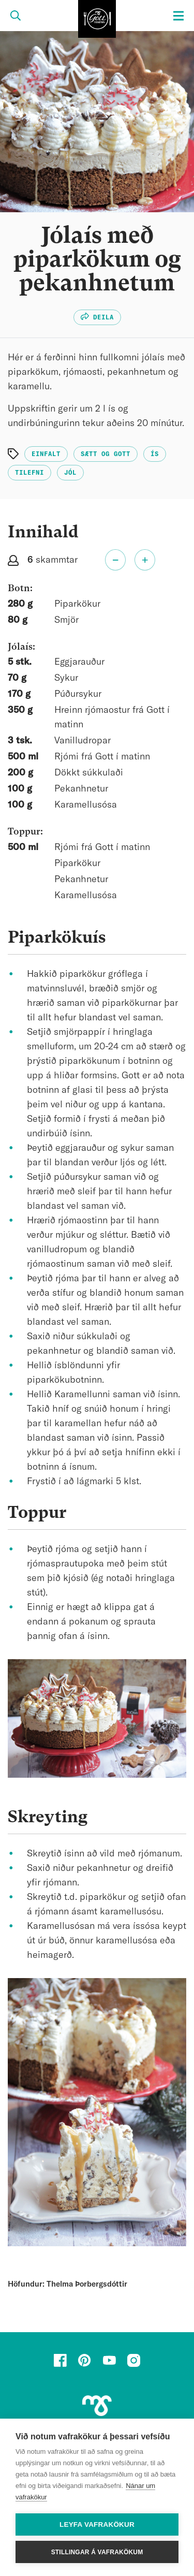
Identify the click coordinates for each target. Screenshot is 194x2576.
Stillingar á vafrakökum (97, 2552)
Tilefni (29, 473)
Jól (70, 473)
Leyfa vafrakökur (97, 2524)
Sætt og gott (105, 454)
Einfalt (46, 454)
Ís (155, 454)
